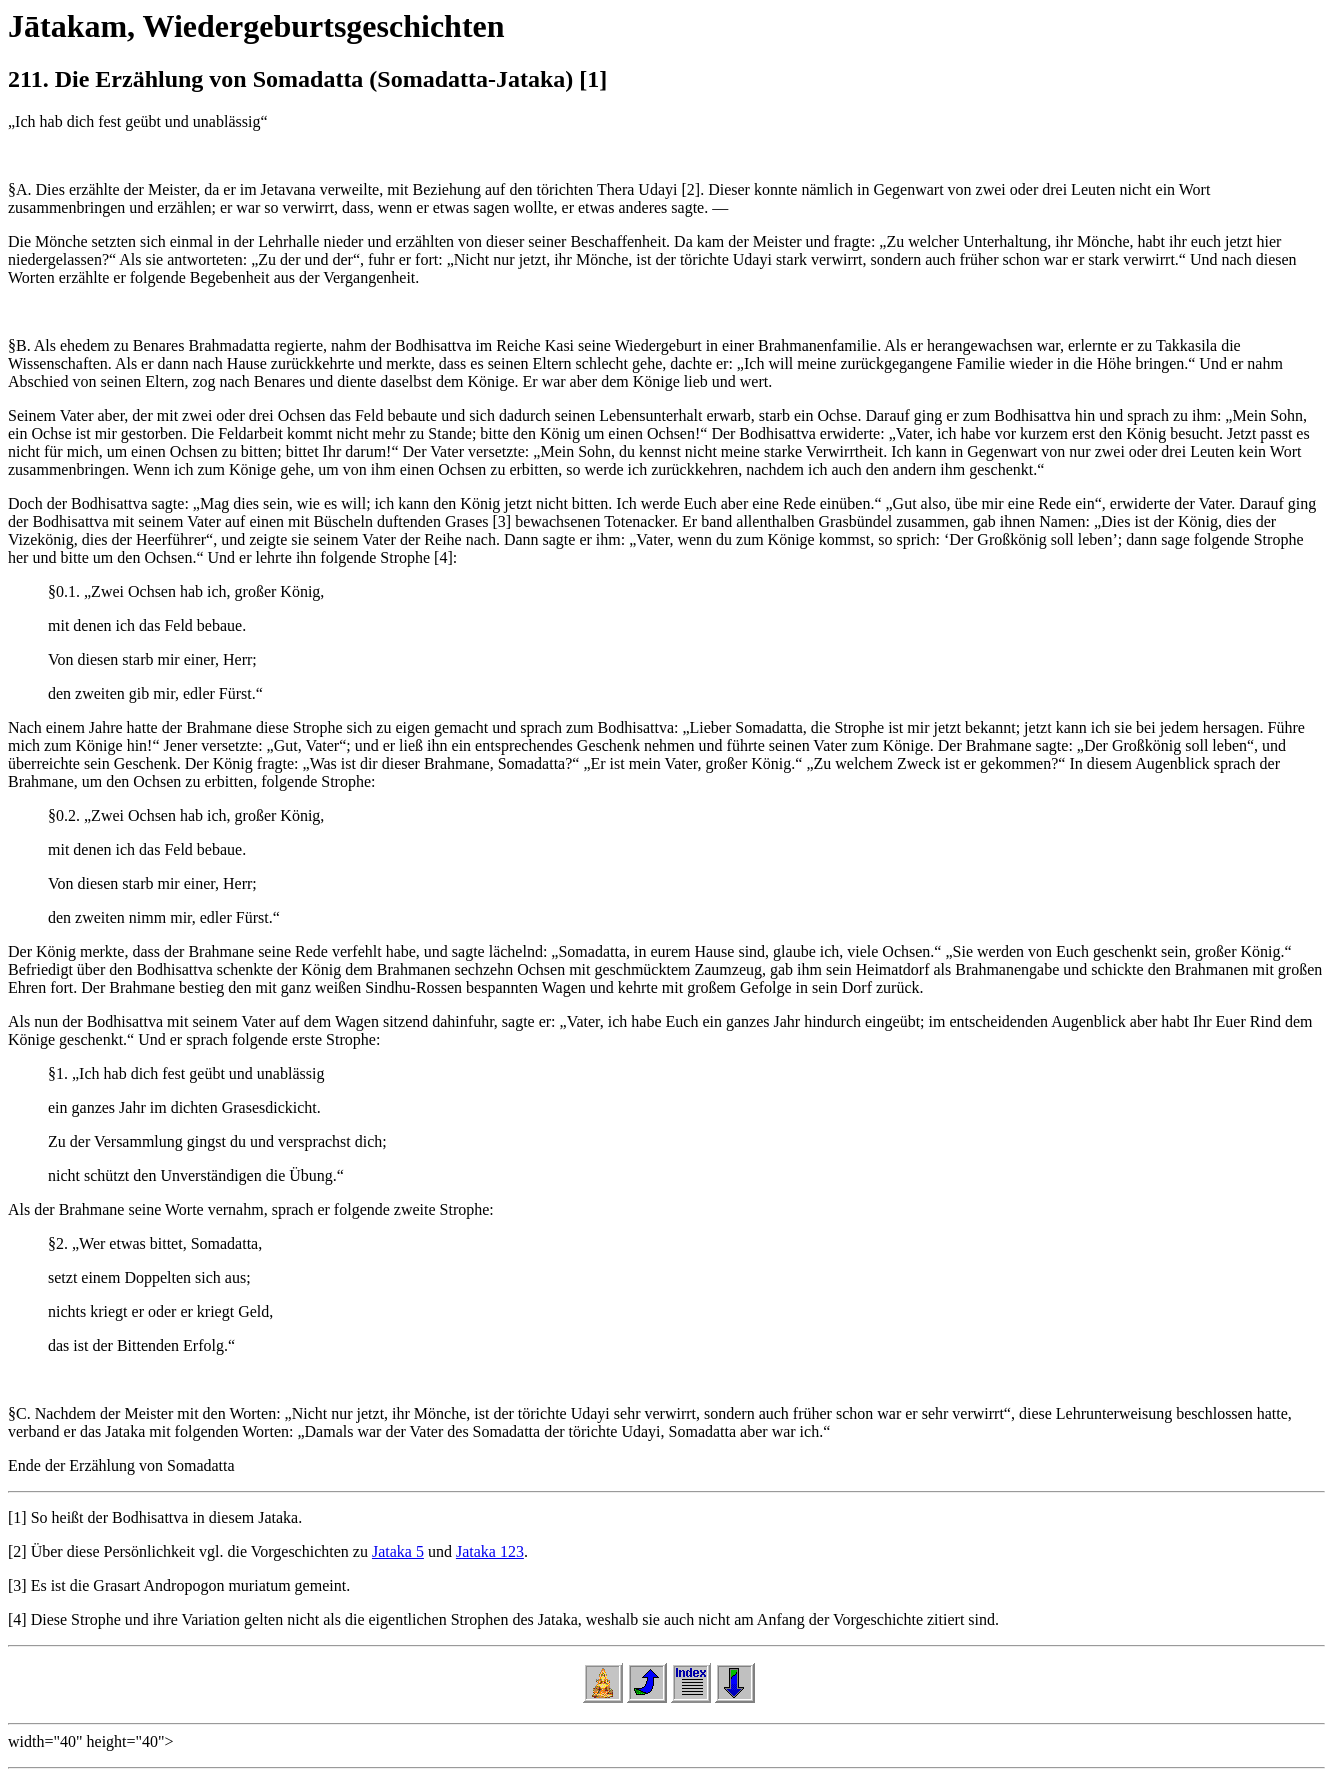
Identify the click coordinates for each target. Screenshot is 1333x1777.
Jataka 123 (490, 1551)
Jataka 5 (398, 1551)
